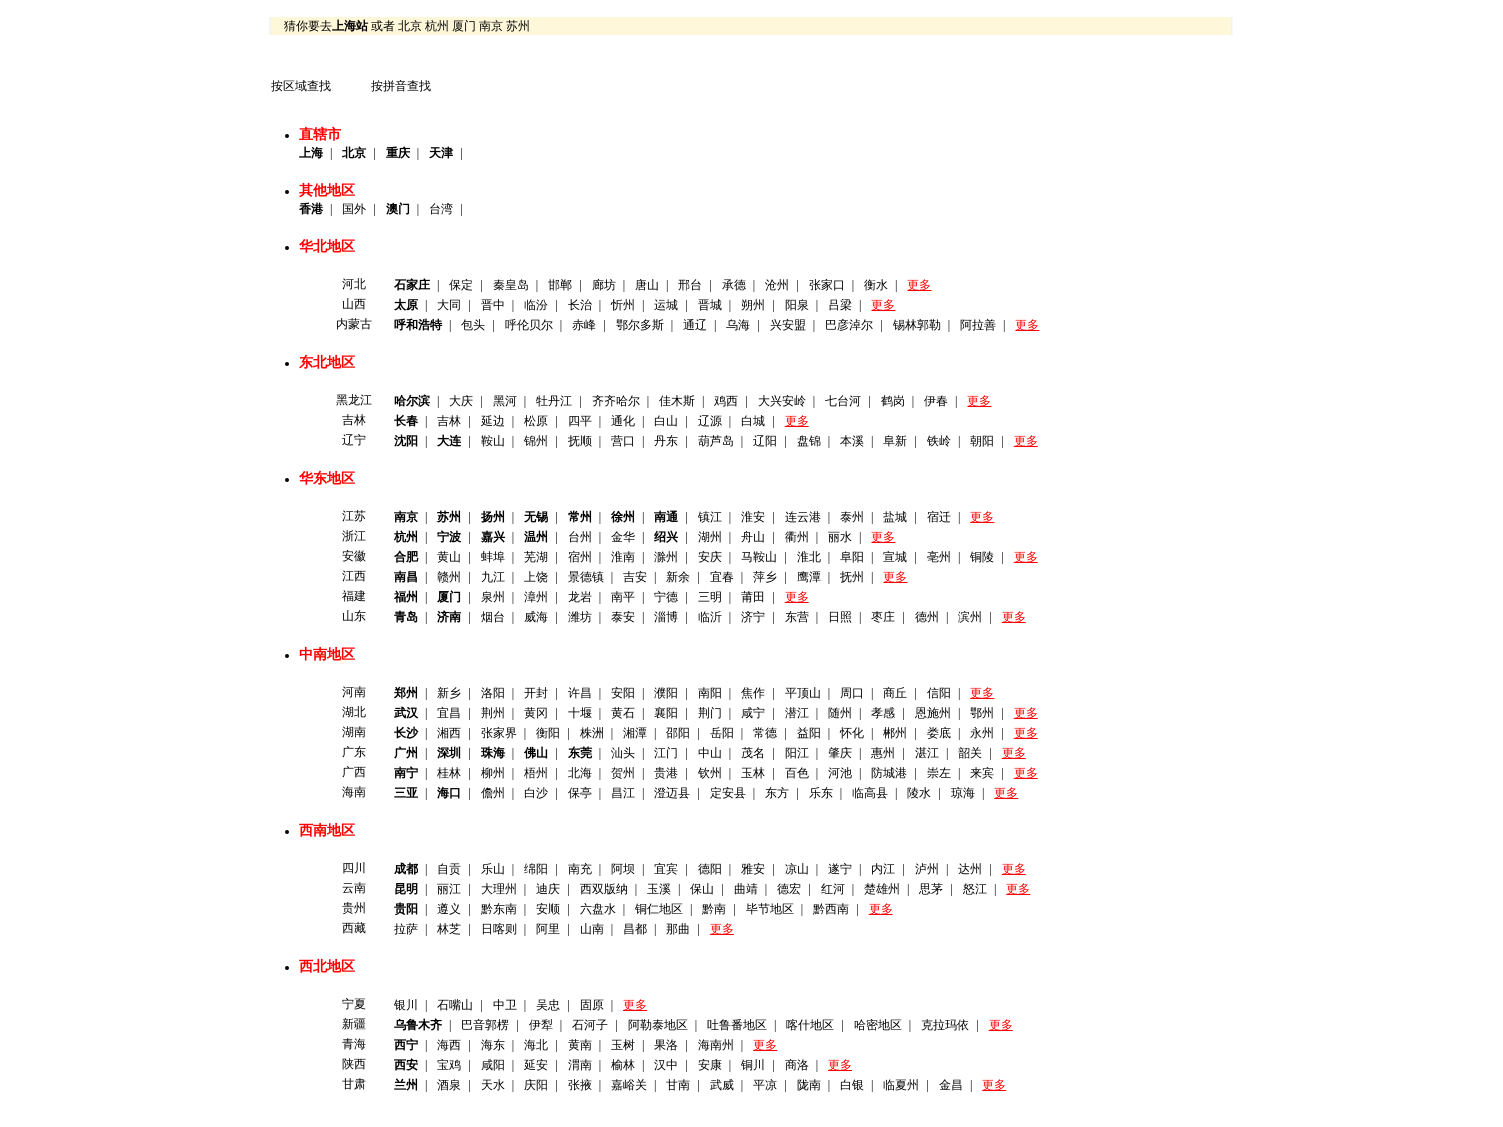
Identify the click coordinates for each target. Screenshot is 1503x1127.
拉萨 (406, 929)
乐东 (821, 793)
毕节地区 (770, 909)
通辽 (695, 325)
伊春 (936, 401)
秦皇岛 (511, 285)
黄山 (449, 557)
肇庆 (840, 753)
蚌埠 (493, 557)
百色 (797, 773)
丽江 (449, 889)
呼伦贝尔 (529, 325)
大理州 (499, 889)
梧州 (536, 773)
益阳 (809, 733)
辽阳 (765, 441)
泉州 (493, 597)
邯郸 (560, 285)
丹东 (666, 441)
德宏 (789, 889)
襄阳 (666, 713)
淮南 (623, 557)
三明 (710, 597)
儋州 (493, 793)
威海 (536, 617)
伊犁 (541, 1025)
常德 (765, 733)
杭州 (437, 26)
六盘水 (598, 909)
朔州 (753, 305)
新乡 (449, 693)
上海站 (350, 26)
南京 (491, 26)
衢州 (797, 537)
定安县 (728, 793)
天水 (493, 1085)
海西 (449, 1045)
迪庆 (548, 889)
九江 (493, 577)
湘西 (449, 733)
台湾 (441, 209)
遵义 (449, 909)
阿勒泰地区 (658, 1025)
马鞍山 (759, 557)
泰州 (852, 517)
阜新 (895, 441)
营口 (623, 441)
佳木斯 (677, 401)
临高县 (870, 793)
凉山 (797, 869)
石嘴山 (455, 1005)
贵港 (666, 773)
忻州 (623, 305)
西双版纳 (604, 889)
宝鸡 (449, 1065)
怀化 (852, 733)
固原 (592, 1005)
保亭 (580, 793)
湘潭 (635, 733)
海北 (536, 1045)
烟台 (493, 617)
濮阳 (666, 693)
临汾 (536, 305)
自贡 (449, 869)
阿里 (548, 929)
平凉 (765, 1085)
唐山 (647, 285)
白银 (852, 1085)
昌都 (635, 929)
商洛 (797, 1065)
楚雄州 (882, 889)
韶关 (970, 753)
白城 (753, 421)
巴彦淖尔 (849, 325)
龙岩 (580, 597)
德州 (927, 617)
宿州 (580, 557)
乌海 (738, 325)
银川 (406, 1005)
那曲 (678, 929)
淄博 (666, 617)
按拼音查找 (401, 86)
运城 (666, 305)
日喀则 (499, 929)
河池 (840, 773)
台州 (580, 537)
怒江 (975, 889)
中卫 (505, 1005)
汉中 (666, 1065)
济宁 (753, 617)
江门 (666, 753)
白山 (666, 421)
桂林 (449, 773)
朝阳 (982, 441)
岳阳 (722, 733)
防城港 (889, 773)
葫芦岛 (716, 441)
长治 (580, 305)
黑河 (505, 401)
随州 (840, 713)
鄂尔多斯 (640, 325)
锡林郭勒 (917, 325)
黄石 (623, 713)
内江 (883, 869)
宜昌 (449, 713)
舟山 (753, 537)
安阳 (623, 693)
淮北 (809, 557)
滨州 (970, 617)
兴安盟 (788, 325)
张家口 (827, 285)
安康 (710, 1065)
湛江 (927, 753)
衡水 (876, 285)
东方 (777, 793)
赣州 (449, 577)
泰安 (623, 617)
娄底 (939, 733)
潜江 (797, 713)
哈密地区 (878, 1025)
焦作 (753, 693)
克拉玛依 (945, 1025)
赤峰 (584, 325)
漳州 (536, 597)
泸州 (927, 869)
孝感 (883, 713)
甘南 (678, 1085)
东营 (797, 617)
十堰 (580, 713)
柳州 (493, 773)
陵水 (919, 793)
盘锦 (809, 441)
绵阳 (536, 869)
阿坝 (623, 869)
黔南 (714, 909)
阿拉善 (978, 325)
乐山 (493, 869)
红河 (833, 889)
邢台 (690, 285)
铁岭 (939, 441)
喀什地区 (810, 1025)
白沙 (536, 793)
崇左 (939, 773)
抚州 (852, 577)
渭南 (580, 1065)
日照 (840, 617)
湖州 (710, 537)
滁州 (666, 557)
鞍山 (493, 441)
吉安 (635, 577)
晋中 (493, 305)
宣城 (895, 557)
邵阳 (678, 733)
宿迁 (939, 517)
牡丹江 (554, 401)
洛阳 (493, 693)
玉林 (753, 773)
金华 (623, 537)
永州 (982, 733)
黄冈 (536, 713)
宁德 (666, 597)
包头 (473, 325)
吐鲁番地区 (737, 1025)
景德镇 (586, 577)
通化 (623, 421)
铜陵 (982, 557)
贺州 (623, 773)
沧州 (777, 285)
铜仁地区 (659, 909)
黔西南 (831, 909)
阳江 (797, 753)
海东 (493, 1045)
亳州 (939, 557)
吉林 (449, 421)
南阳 (710, 693)
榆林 (623, 1065)
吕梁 (840, 305)
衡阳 (548, 733)
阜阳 (852, 557)
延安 (536, 1065)
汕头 (623, 753)
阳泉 (797, 305)
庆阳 (536, 1085)
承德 (734, 285)
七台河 (843, 401)
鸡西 (726, 401)
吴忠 (548, 1005)
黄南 (580, 1045)
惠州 (883, 753)
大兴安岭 (782, 401)
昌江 (623, 793)
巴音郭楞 (485, 1025)
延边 (493, 421)
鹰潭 (809, 577)
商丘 (895, 693)
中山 (710, 753)
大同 (449, 305)
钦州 (710, 773)
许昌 (580, 693)
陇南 (809, 1085)
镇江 (710, 517)
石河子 (590, 1025)
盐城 (895, 517)
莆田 (753, 597)
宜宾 (666, 869)
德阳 (710, 869)
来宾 (982, 773)
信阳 (939, 693)
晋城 (710, 305)
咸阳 (493, 1065)
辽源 (710, 421)
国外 (354, 209)
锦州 (536, 441)
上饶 (536, 577)
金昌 (951, 1085)
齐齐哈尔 (616, 401)
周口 (852, 693)
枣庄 (883, 617)
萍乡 (765, 577)
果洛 (666, 1045)
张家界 (499, 733)
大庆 (461, 401)
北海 (580, 773)
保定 (461, 285)
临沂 (710, 617)
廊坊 (604, 285)
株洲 (592, 733)
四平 (580, 421)
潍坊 (580, 617)
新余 (678, 577)
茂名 (753, 753)
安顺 (548, 909)
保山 (702, 889)
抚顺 (580, 441)
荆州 (493, 713)
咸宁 (753, 713)
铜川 (753, 1065)
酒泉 (449, 1085)
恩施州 (933, 713)
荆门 (710, 713)
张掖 (580, 1085)
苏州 (518, 26)
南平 (623, 597)
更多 (919, 285)
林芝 (449, 929)
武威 (722, 1085)
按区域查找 (301, 86)
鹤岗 (893, 401)
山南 (592, 929)
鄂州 (982, 713)
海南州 (716, 1045)
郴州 (895, 733)
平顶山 (803, 693)
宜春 (722, 577)
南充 (580, 869)
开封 (536, 693)
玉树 (623, 1045)
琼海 (963, 793)
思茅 (931, 889)
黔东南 (499, 909)
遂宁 (840, 869)
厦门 (464, 26)
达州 (970, 869)
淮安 (753, 517)
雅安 (753, 869)
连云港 (803, 517)
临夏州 (901, 1085)
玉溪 (659, 889)
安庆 (710, 557)
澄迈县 (672, 793)
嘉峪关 (629, 1085)
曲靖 (746, 889)
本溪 (852, 441)
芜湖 (536, 557)
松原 (536, 421)
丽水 (840, 537)
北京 (410, 26)
